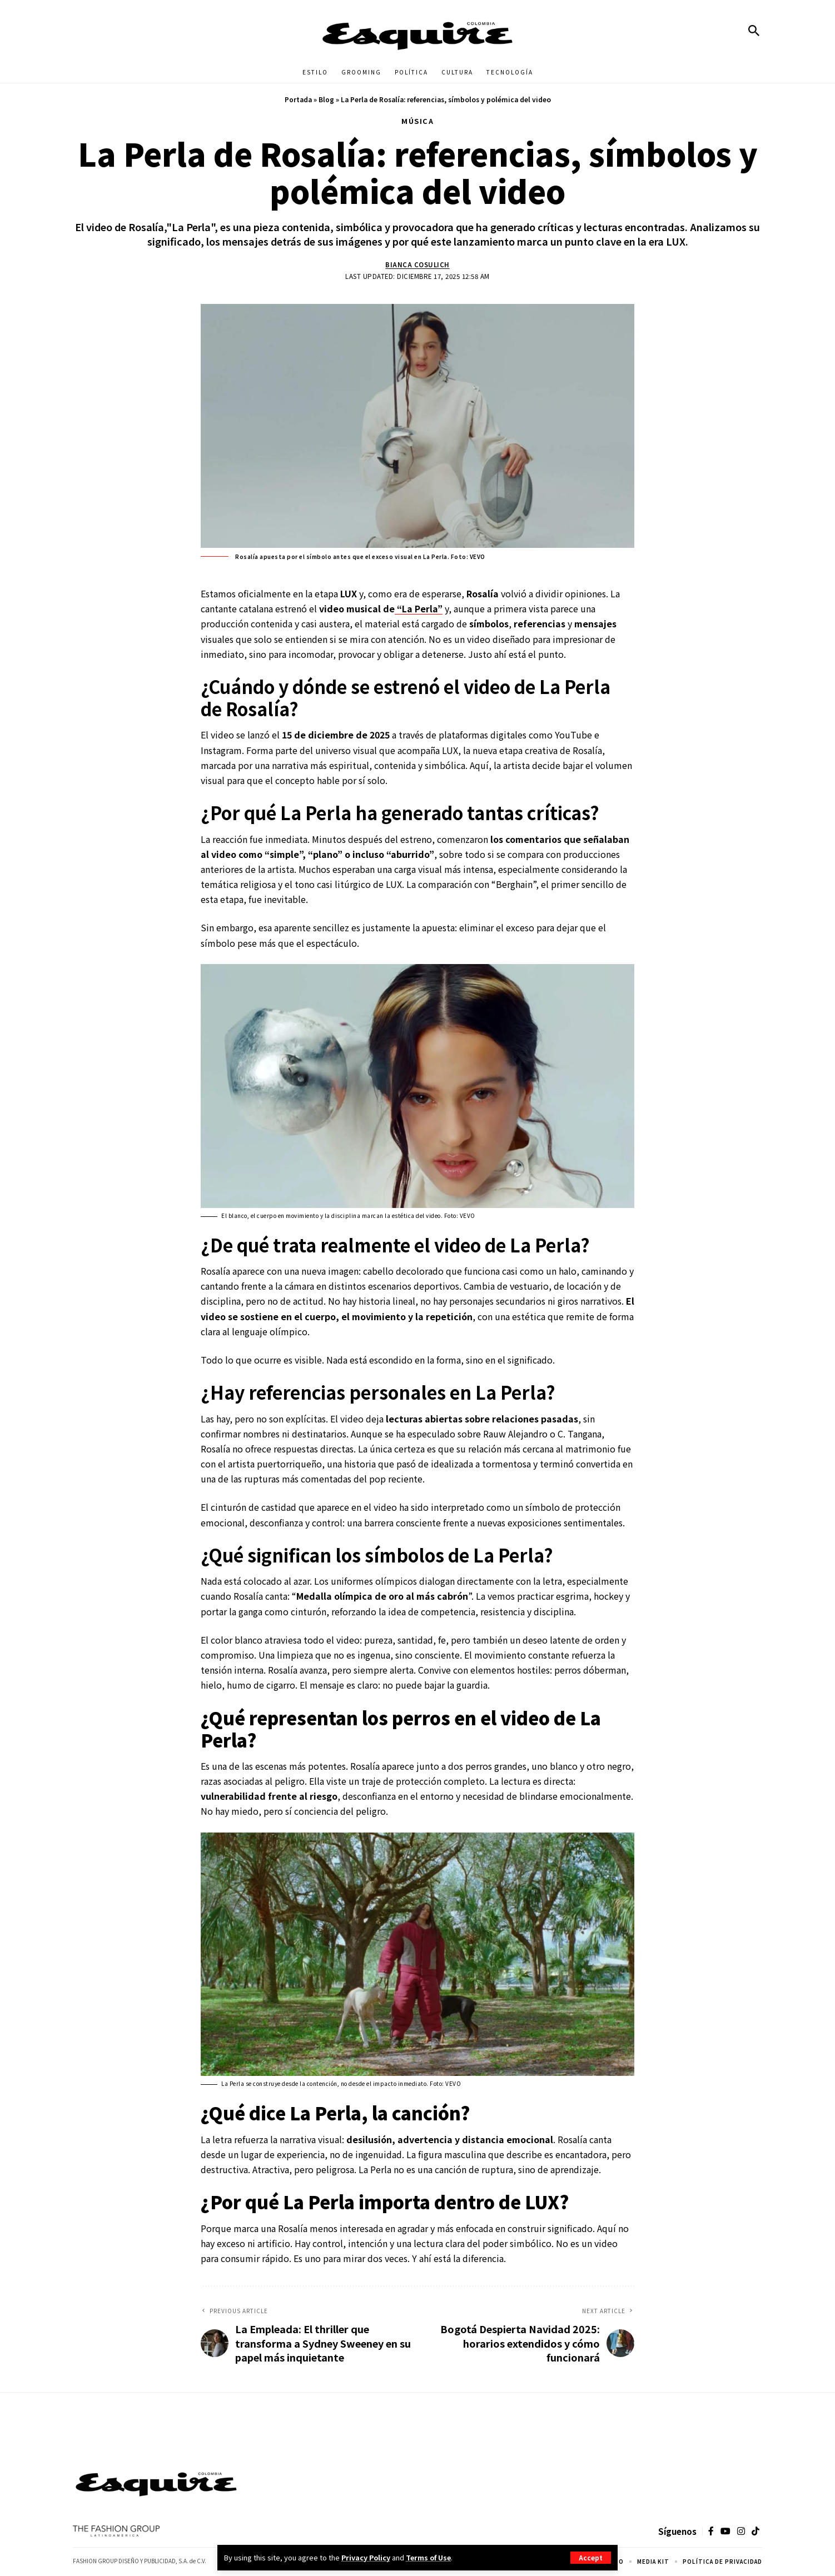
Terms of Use (429, 2557)
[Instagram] (741, 2531)
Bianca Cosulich (417, 264)
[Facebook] (711, 2531)
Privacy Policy (366, 2557)
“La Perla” (418, 609)
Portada (298, 99)
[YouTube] (725, 2531)
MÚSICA (417, 121)
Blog (326, 99)
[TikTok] (755, 2531)
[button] (590, 2558)
